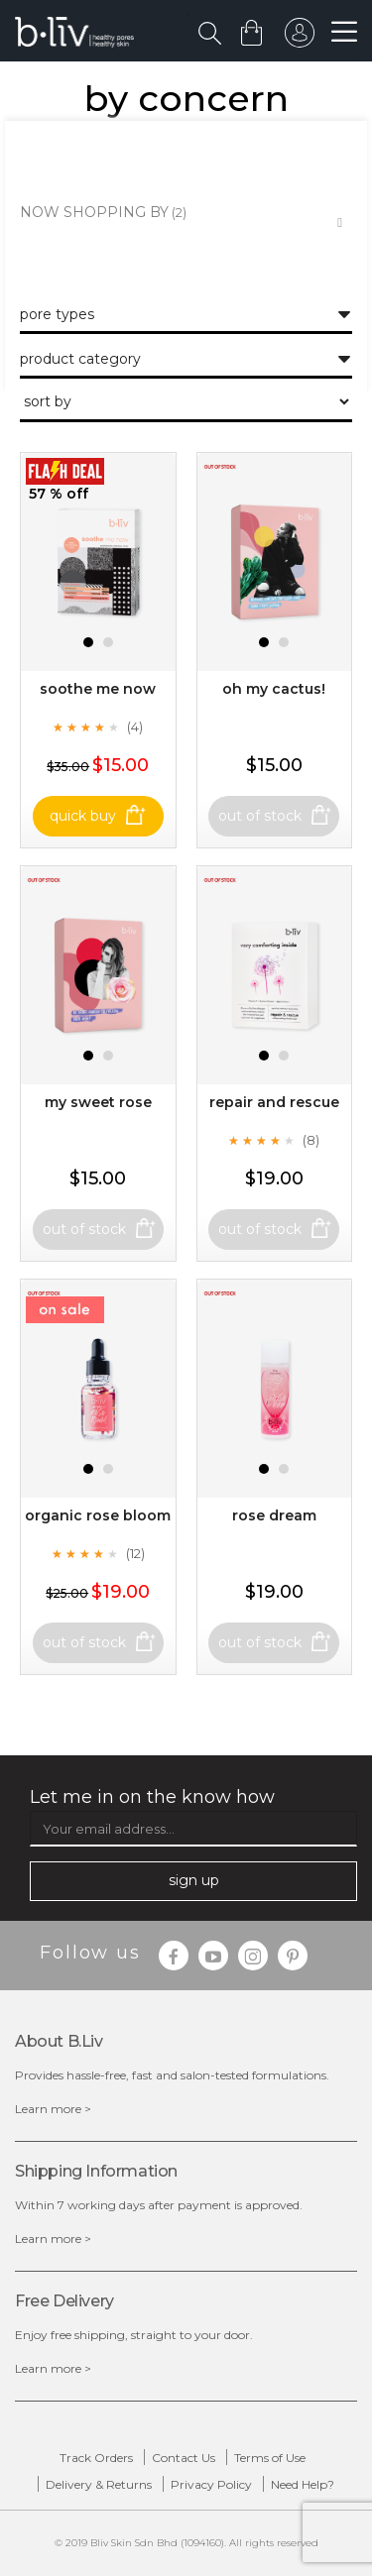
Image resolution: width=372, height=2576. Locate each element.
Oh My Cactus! (273, 689)
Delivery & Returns (99, 2484)
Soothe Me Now (98, 689)
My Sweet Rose (98, 1102)
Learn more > (53, 2108)
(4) (135, 726)
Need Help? (302, 2484)
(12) (135, 1553)
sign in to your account (299, 37)
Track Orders (96, 2457)
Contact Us (183, 2457)
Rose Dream (274, 1515)
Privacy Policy (211, 2484)
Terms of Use (270, 2457)
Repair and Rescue (274, 1102)
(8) (311, 1140)
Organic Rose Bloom (98, 1515)
